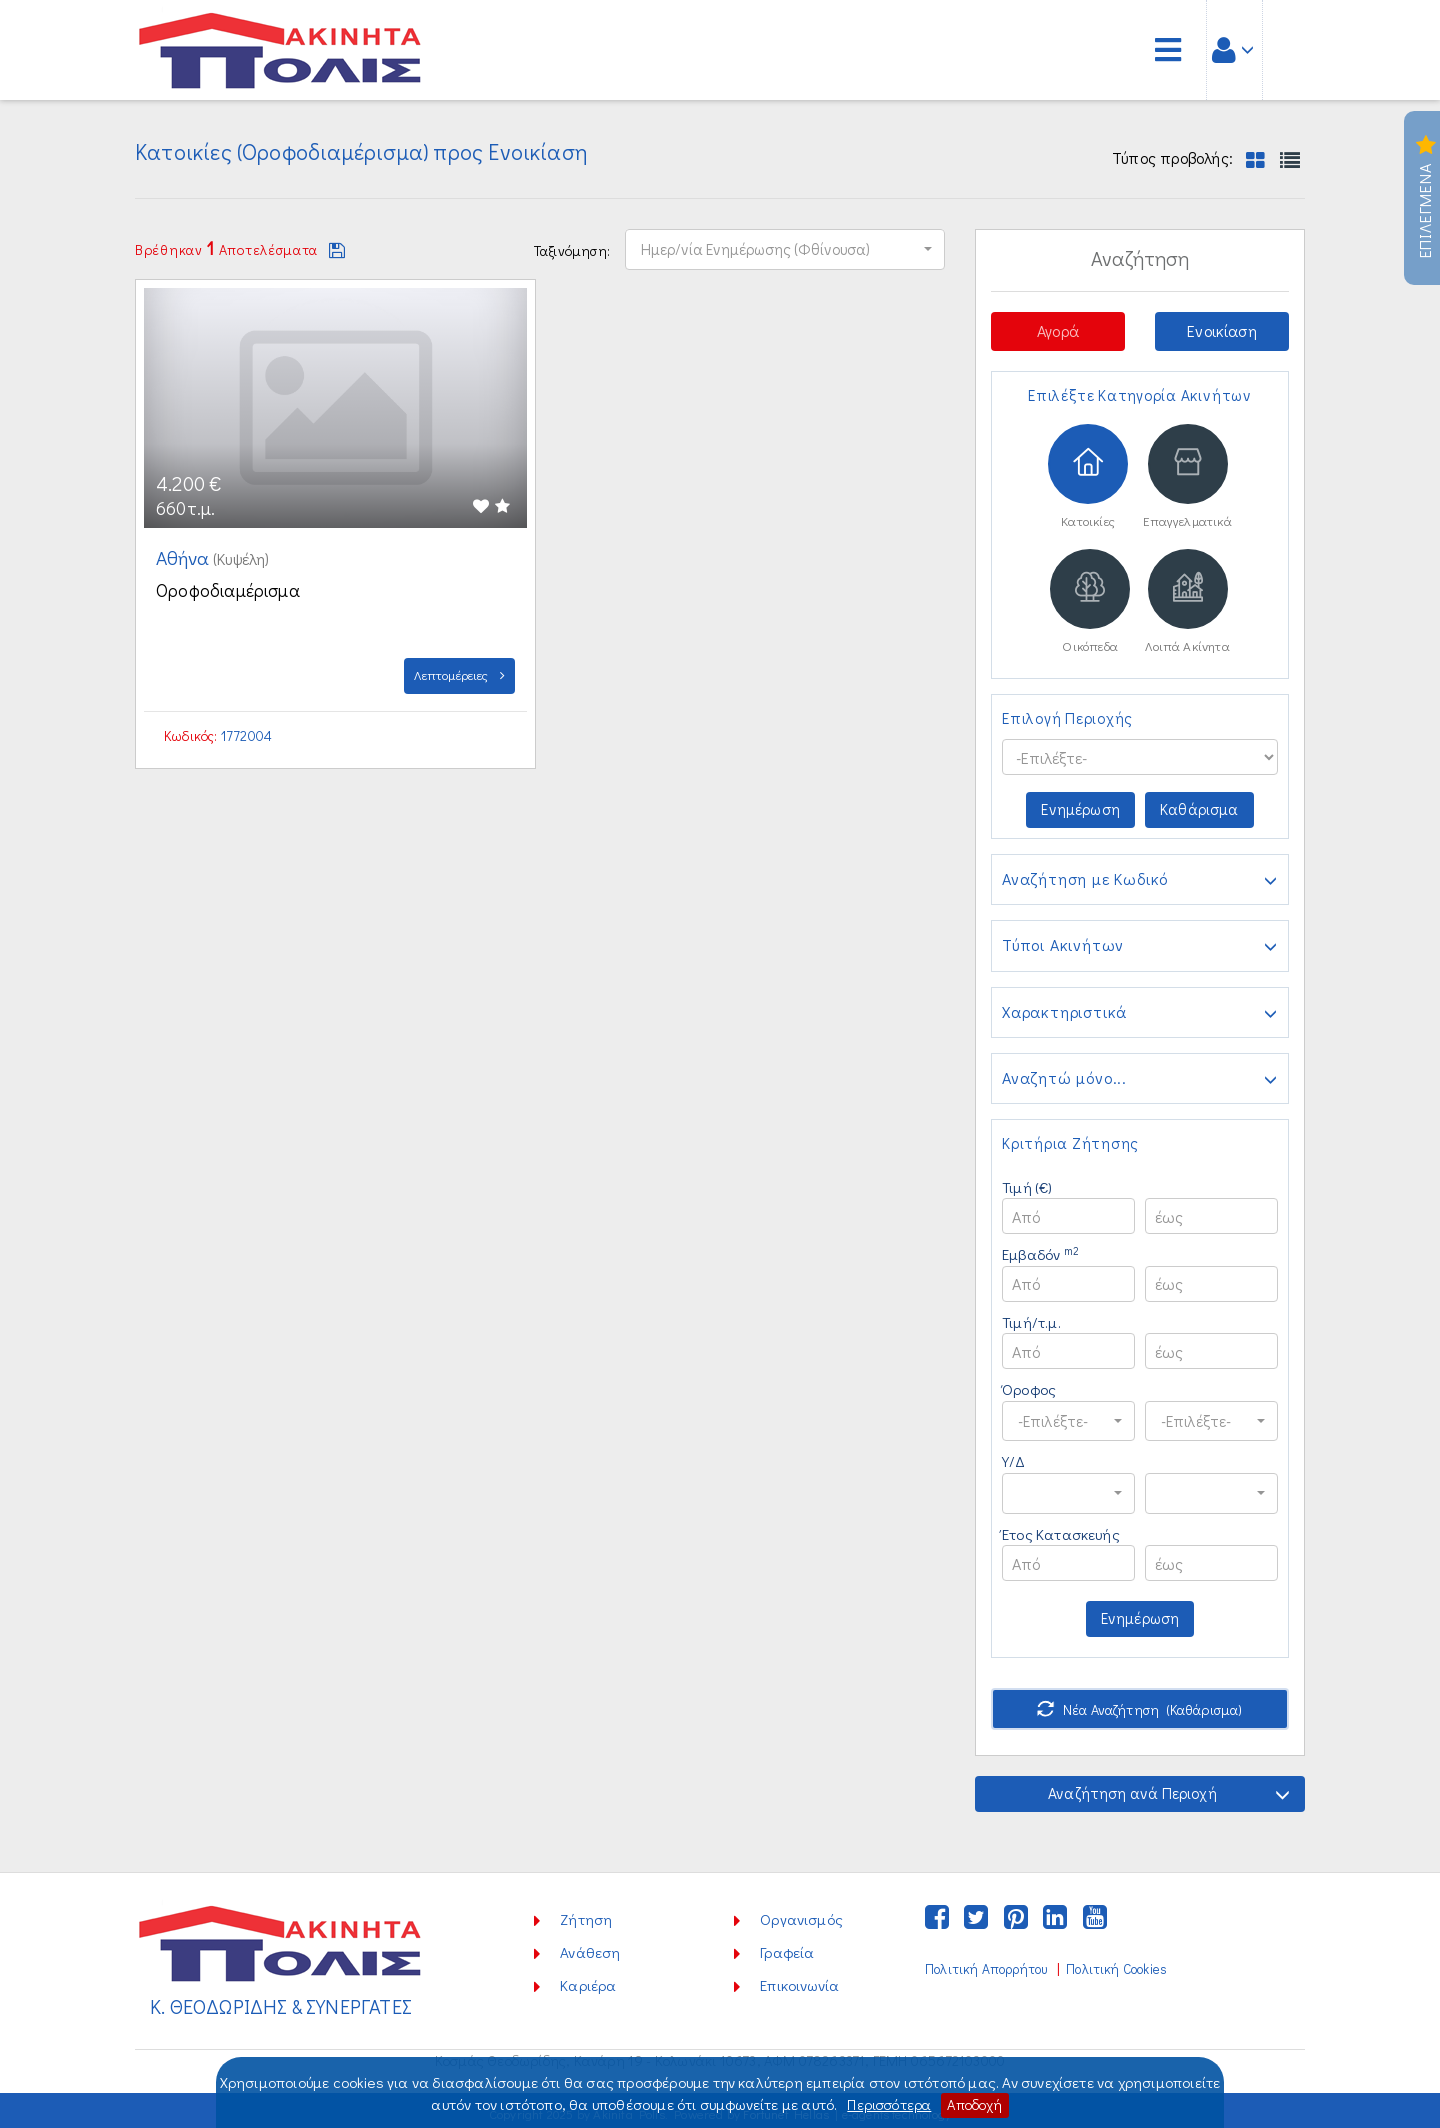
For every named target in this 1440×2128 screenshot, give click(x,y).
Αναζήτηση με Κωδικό (1140, 883)
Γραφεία (787, 1946)
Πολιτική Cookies (1116, 1963)
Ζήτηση (586, 1913)
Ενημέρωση (1081, 812)
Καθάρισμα (1201, 812)
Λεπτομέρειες (459, 674)
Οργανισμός (801, 1913)
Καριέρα (588, 1979)
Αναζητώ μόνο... (1140, 1081)
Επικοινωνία (799, 1979)
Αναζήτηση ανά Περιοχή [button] (1168, 1787)
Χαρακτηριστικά (1140, 1015)
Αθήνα (186, 557)
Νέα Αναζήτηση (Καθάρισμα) (1139, 1703)
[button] (785, 247)
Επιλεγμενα (1425, 198)
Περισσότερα (887, 2105)
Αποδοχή (976, 2105)
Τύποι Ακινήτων (1140, 949)
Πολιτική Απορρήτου (986, 1963)
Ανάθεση (590, 1946)
